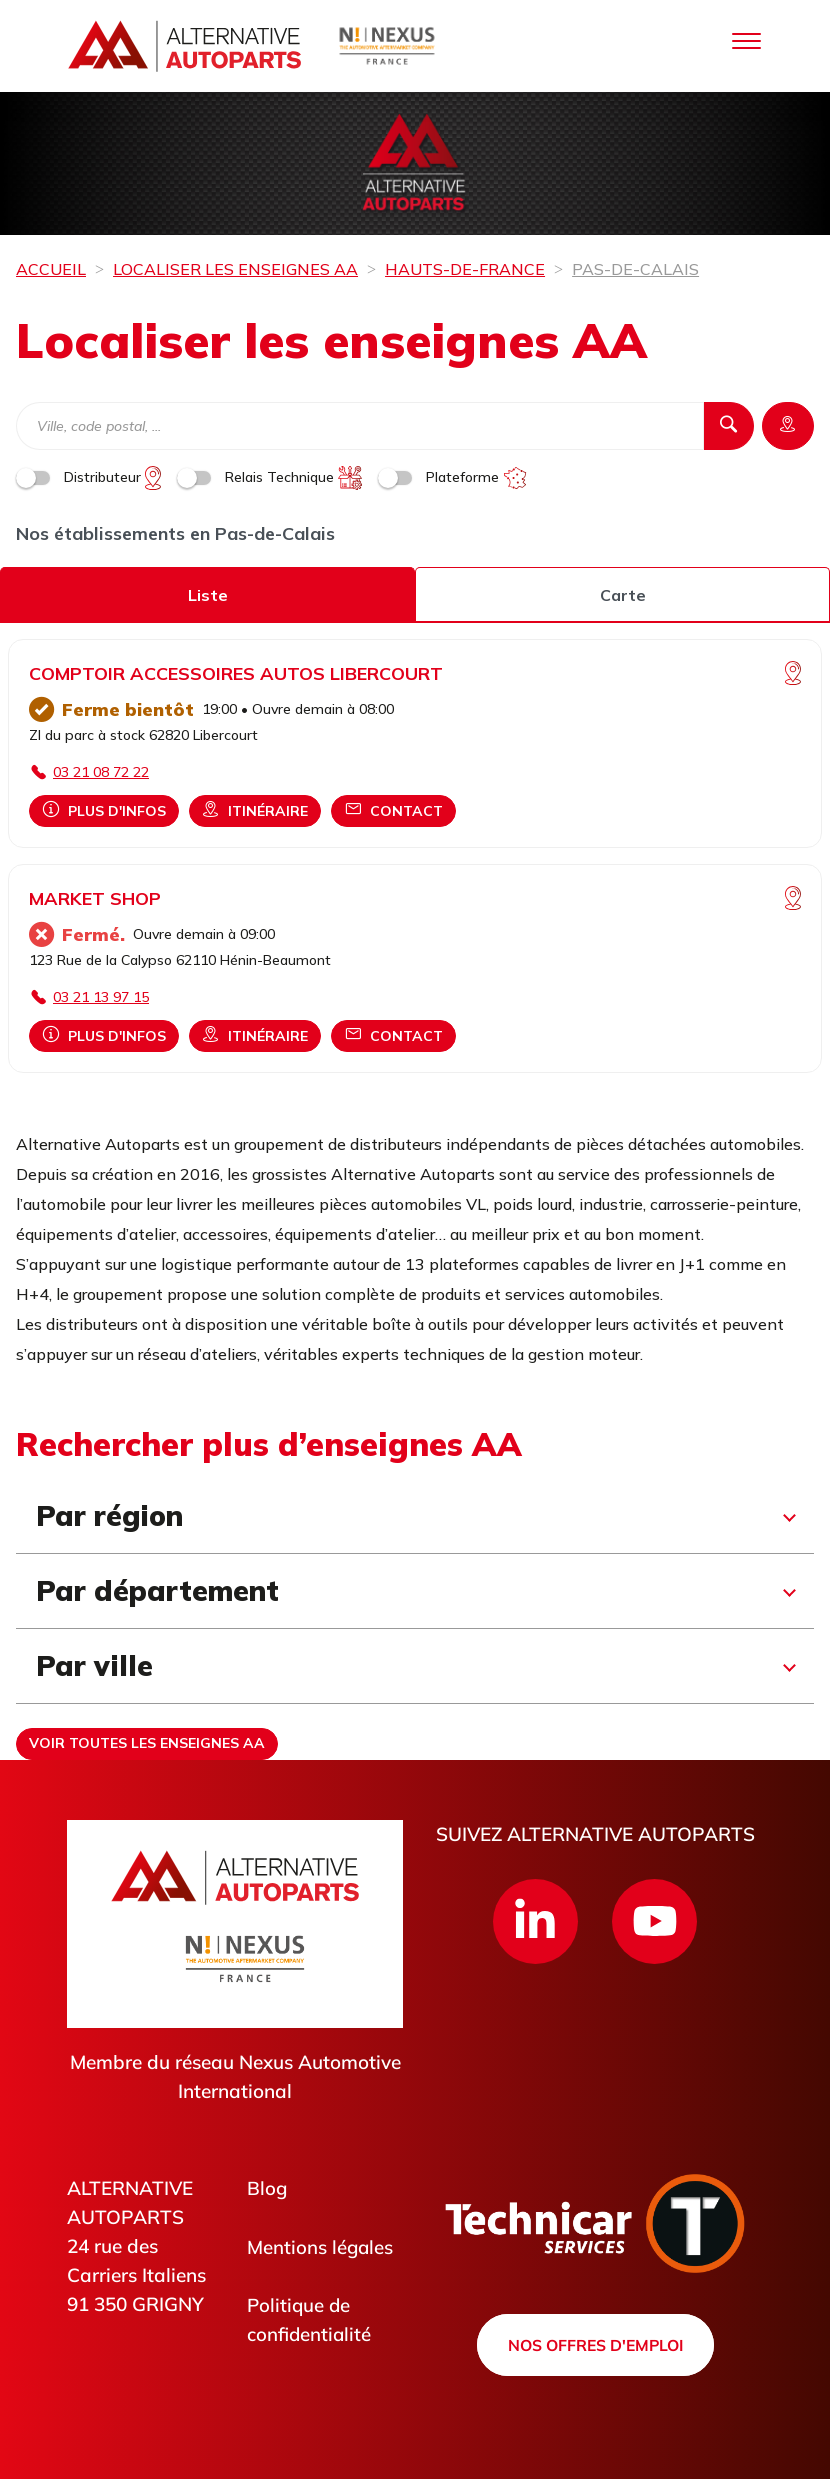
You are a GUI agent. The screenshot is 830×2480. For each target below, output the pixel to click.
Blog (267, 2188)
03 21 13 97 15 (101, 997)
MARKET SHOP (95, 898)
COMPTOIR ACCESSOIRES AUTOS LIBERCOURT (236, 673)
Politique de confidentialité (310, 2320)
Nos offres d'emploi (595, 2345)
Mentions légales (321, 2247)
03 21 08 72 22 (101, 772)
